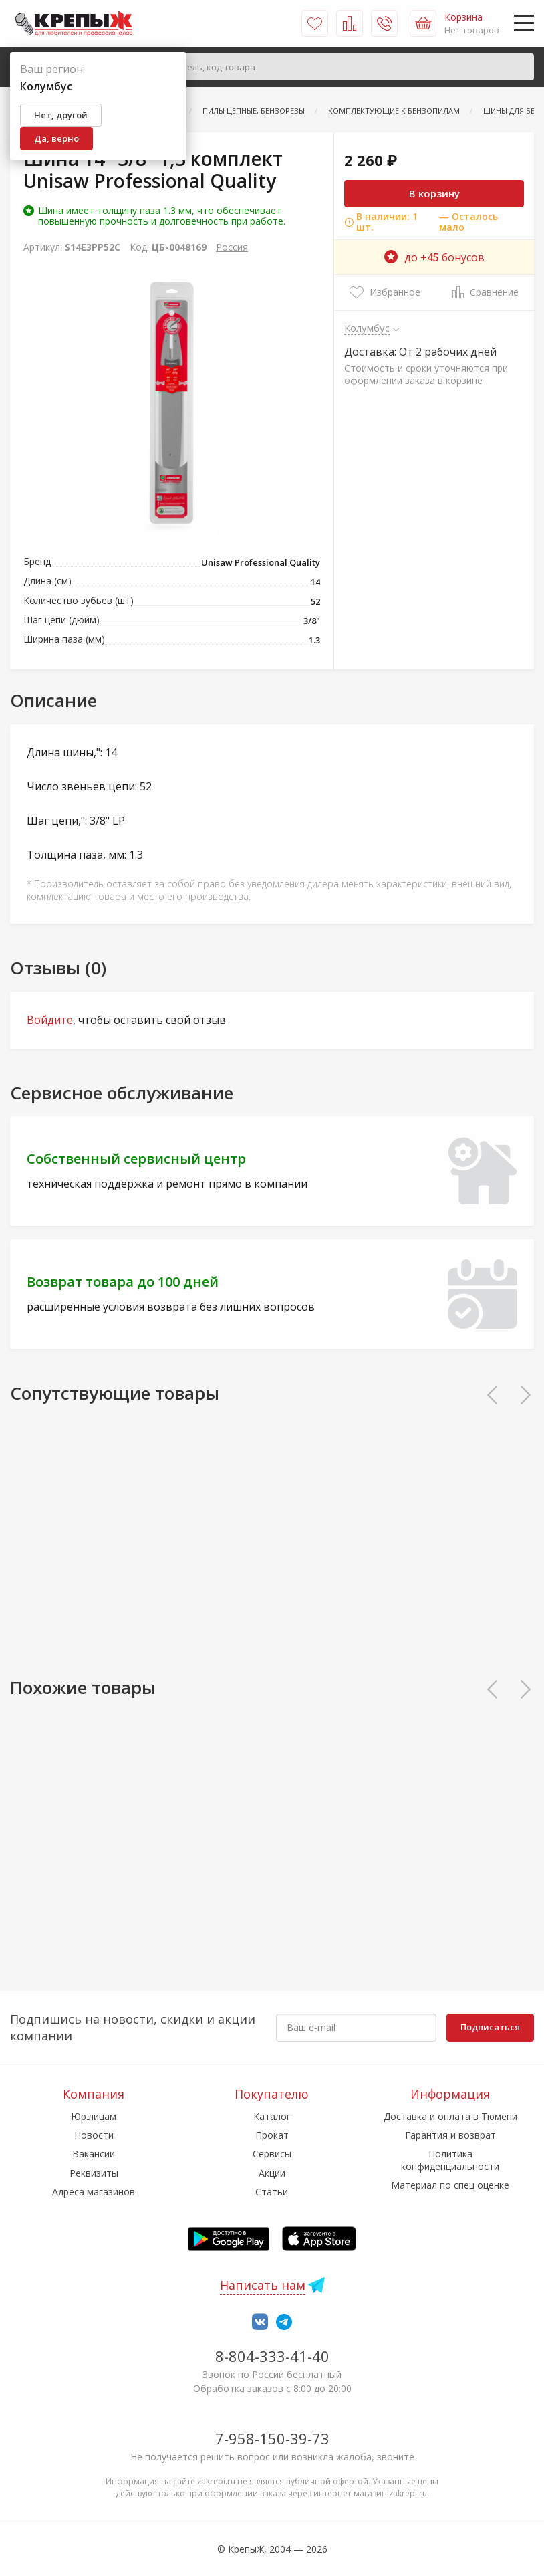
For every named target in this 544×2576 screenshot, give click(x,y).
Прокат (272, 2135)
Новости (94, 2135)
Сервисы (272, 2153)
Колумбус (367, 327)
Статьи (271, 2191)
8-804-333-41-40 (272, 2356)
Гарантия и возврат (450, 2135)
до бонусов (434, 257)
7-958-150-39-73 (272, 2438)
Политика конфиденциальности (450, 2159)
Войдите (50, 1019)
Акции (272, 2173)
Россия (232, 247)
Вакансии (93, 2153)
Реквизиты (94, 2173)
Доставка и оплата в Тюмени (450, 2116)
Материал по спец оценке (450, 2185)
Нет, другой (61, 115)
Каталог (272, 2116)
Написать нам (262, 2285)
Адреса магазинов (93, 2191)
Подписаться (490, 2027)
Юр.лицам (93, 2116)
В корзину (434, 193)
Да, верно (56, 138)
